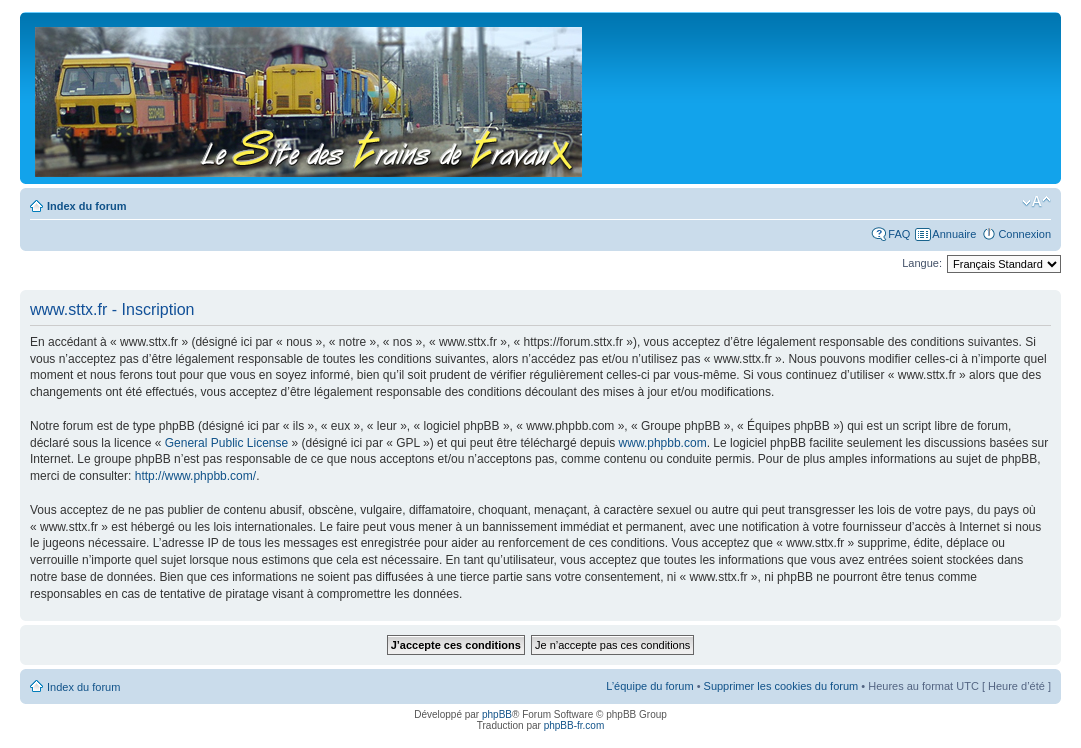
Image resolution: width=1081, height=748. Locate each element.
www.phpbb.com (663, 443)
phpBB (497, 714)
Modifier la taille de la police (1036, 202)
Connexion (1024, 234)
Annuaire (954, 234)
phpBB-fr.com (574, 725)
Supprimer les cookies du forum (781, 686)
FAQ (899, 234)
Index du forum (86, 206)
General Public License (226, 443)
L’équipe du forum (649, 686)
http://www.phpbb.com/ (195, 476)
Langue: (922, 263)
